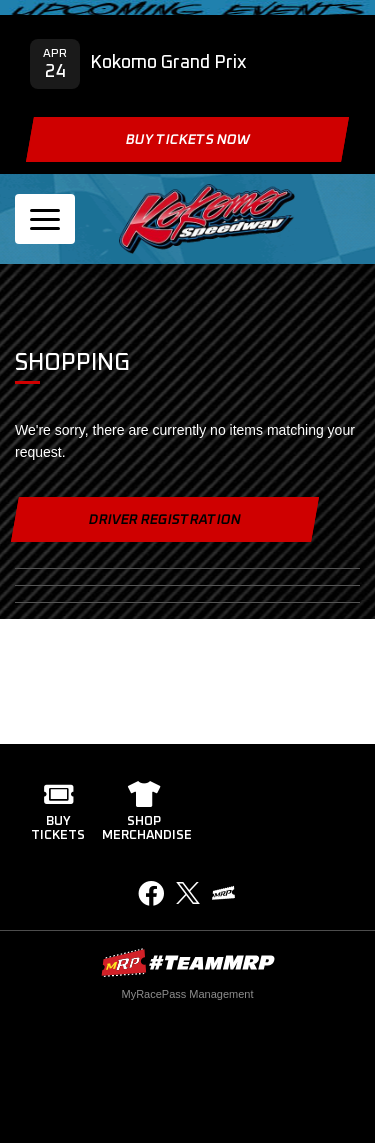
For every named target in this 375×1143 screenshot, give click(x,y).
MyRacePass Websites (188, 962)
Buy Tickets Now (187, 140)
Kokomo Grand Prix (168, 63)
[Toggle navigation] (45, 219)
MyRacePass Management (187, 994)
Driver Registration (165, 520)
